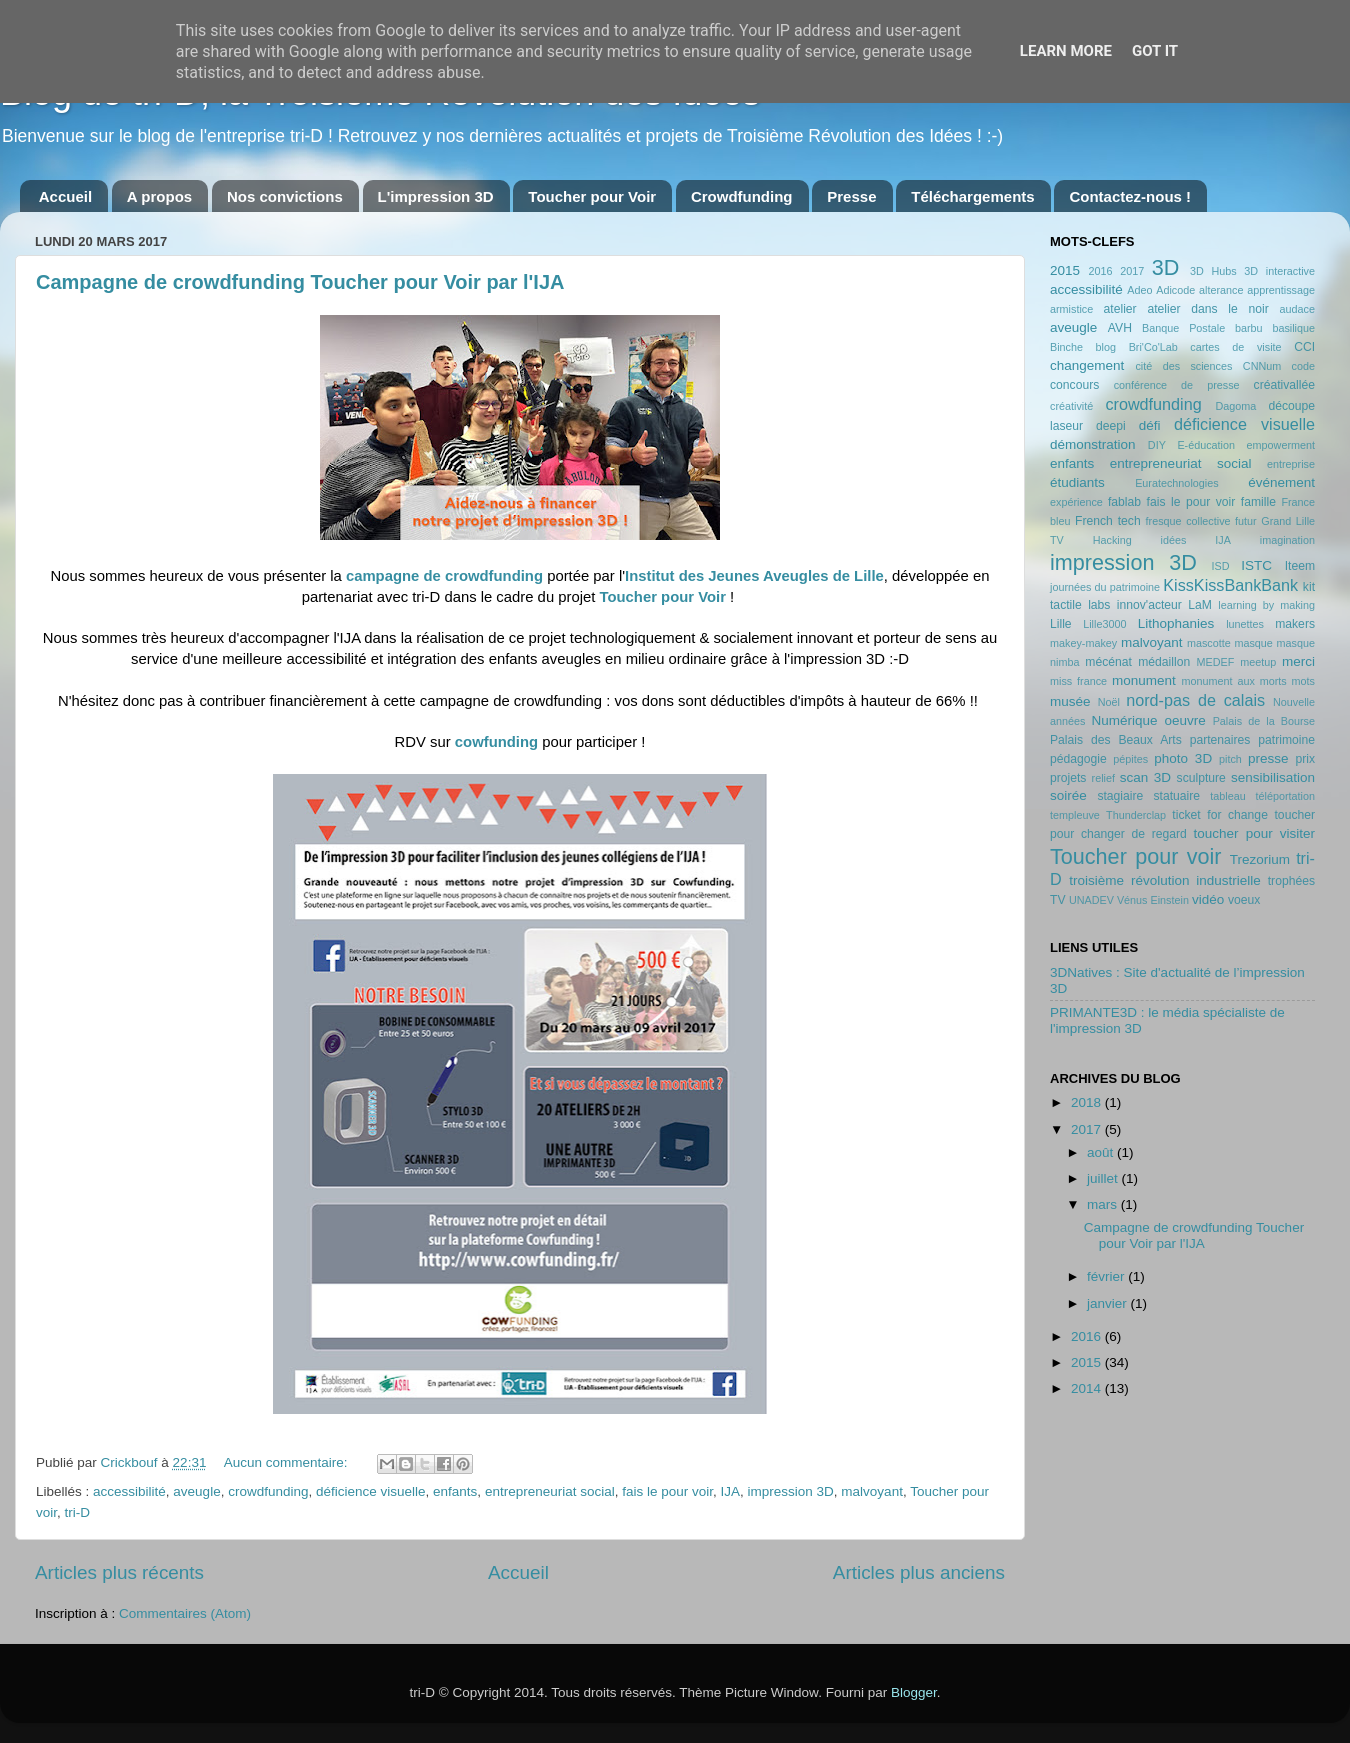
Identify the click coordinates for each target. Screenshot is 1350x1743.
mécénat (1108, 662)
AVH (1120, 328)
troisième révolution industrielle (1165, 880)
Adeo (1139, 290)
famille (1258, 502)
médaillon (1164, 662)
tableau (1227, 796)
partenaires (1220, 740)
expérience (1076, 502)
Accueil (65, 196)
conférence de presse (1177, 385)
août (1102, 1152)
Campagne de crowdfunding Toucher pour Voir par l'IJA (300, 282)
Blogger (914, 1692)
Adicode (1175, 290)
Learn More (1066, 51)
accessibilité (129, 1491)
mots (1303, 681)
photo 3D (1183, 758)
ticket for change (1220, 815)
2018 (1088, 1102)
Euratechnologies (1176, 483)
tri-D (78, 1512)
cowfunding (496, 742)
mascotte (1209, 643)
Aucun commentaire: (288, 1462)
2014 (1088, 1388)
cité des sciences (1183, 366)
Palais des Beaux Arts (1116, 740)
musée (1070, 701)
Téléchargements (972, 196)
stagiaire (1120, 796)
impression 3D (791, 1491)
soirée (1068, 795)
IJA (731, 1491)
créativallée (1284, 385)
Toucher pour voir (1135, 856)
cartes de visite (1235, 347)
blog (1106, 347)
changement (1087, 365)
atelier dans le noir (1207, 309)
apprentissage (1281, 290)
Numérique (1125, 720)
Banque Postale (1183, 328)
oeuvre (1184, 720)
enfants (455, 1491)
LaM (1200, 605)
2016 (1100, 271)
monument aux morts (1233, 681)
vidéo (1208, 899)
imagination (1287, 540)
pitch (1230, 759)
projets (1068, 778)
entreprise (1291, 464)
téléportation (1285, 796)
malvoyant (872, 1491)
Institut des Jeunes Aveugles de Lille (754, 576)
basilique (1293, 328)
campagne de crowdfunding (446, 576)
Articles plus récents (119, 1572)
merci (1298, 661)
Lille (1061, 624)
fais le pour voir (667, 1491)
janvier (1109, 1303)
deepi (1111, 426)
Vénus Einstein (1153, 900)
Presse (851, 196)
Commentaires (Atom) (185, 1613)
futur (1246, 521)
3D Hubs (1213, 271)
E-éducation (1206, 445)
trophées (1291, 881)
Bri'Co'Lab (1153, 347)
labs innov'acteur (1135, 605)
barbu (1249, 328)
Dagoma (1235, 406)
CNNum (1262, 366)
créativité (1071, 406)
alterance (1221, 290)
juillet (1104, 1178)
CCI (1304, 347)
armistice (1071, 309)
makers (1295, 624)
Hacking (1112, 540)
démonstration (1093, 444)
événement (1281, 482)
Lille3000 (1104, 624)
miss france (1078, 681)
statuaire (1176, 796)
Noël (1109, 702)
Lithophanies (1176, 623)
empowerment (1281, 445)
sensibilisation (1273, 777)
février (1107, 1276)
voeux (1244, 900)
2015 (1065, 270)
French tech (1108, 521)
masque (1253, 643)
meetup (1258, 662)
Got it (1155, 51)
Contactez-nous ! (1130, 196)
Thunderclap (1136, 815)
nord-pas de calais (1195, 700)
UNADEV (1091, 900)
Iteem (1300, 566)
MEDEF (1215, 662)
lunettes (1245, 624)
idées (1174, 540)
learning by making (1266, 605)
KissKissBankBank (1230, 585)
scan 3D (1145, 777)
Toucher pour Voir (592, 196)
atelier (1120, 309)
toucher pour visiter (1254, 833)
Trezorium (1260, 859)
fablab (1124, 502)
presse (1268, 758)
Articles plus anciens (919, 1572)
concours (1074, 385)
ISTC (1256, 565)
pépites (1130, 759)
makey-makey (1083, 643)
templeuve (1075, 815)
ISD (1221, 566)
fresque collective (1188, 521)
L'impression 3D (436, 196)
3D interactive (1279, 271)
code (1303, 366)
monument (1144, 680)
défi (1150, 425)
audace (1297, 309)
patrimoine (1286, 740)
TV (1058, 900)
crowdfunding (268, 1491)
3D (1166, 267)
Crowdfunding (742, 196)
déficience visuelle (371, 1491)
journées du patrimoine (1105, 587)
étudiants (1077, 482)
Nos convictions (285, 196)
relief (1103, 778)
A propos (159, 196)
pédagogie (1078, 759)
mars (1104, 1204)
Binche (1066, 347)
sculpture (1201, 778)
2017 (1132, 271)
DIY (1157, 445)
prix (1305, 759)
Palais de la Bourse (1264, 721)
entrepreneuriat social (550, 1491)
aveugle (196, 1491)
